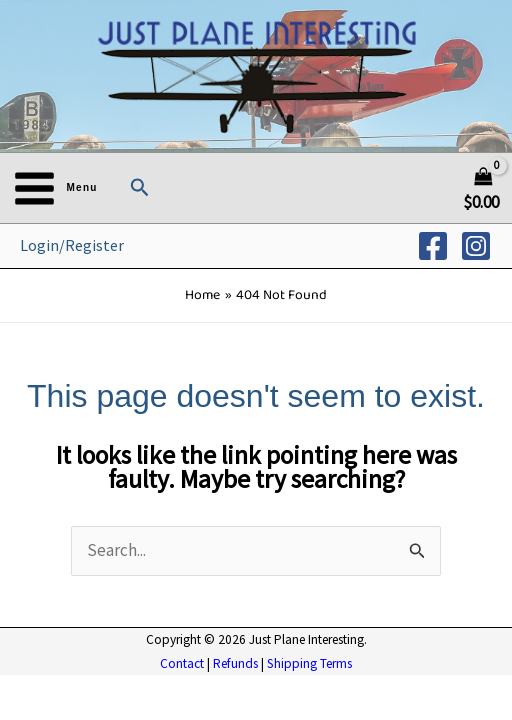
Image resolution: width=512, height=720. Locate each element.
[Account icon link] (72, 246)
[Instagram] (476, 246)
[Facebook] (433, 246)
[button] (140, 188)
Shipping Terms (309, 663)
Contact (182, 663)
